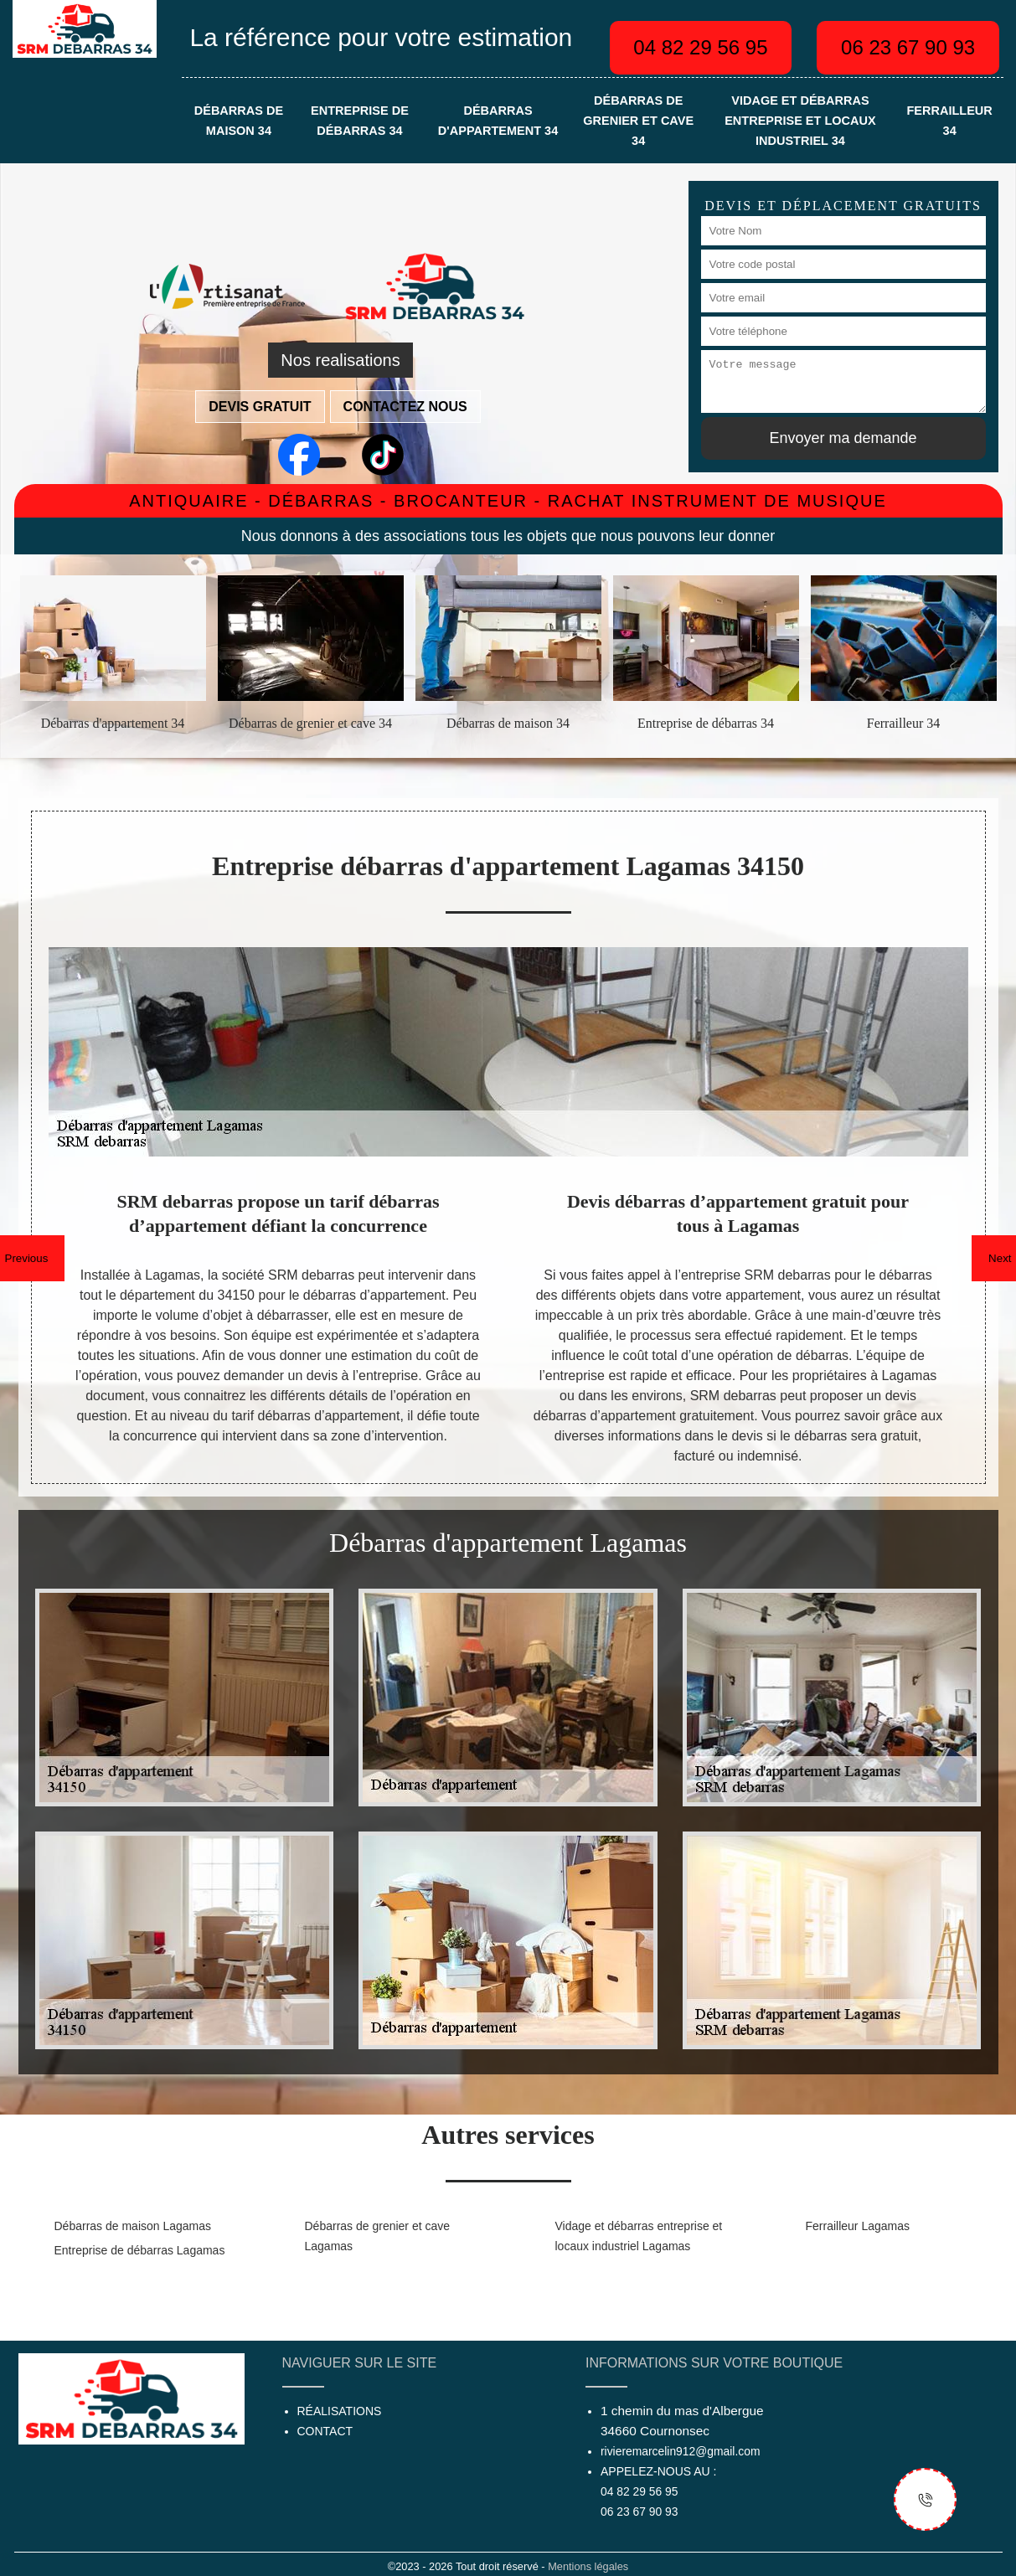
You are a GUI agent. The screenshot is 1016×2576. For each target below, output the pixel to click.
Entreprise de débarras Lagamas (139, 2250)
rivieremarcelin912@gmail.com (680, 2451)
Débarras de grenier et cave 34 (638, 120)
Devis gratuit (260, 406)
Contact (325, 2431)
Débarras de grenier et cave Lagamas (378, 2236)
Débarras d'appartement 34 (498, 120)
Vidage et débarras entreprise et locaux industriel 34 (800, 120)
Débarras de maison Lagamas (133, 2226)
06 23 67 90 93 (908, 47)
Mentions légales (588, 2566)
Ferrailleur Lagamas (858, 2226)
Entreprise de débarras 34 (360, 120)
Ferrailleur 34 (949, 120)
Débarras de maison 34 (238, 120)
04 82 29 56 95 (700, 47)
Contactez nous (405, 406)
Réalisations (339, 2411)
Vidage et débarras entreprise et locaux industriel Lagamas (639, 2236)
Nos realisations (340, 360)
